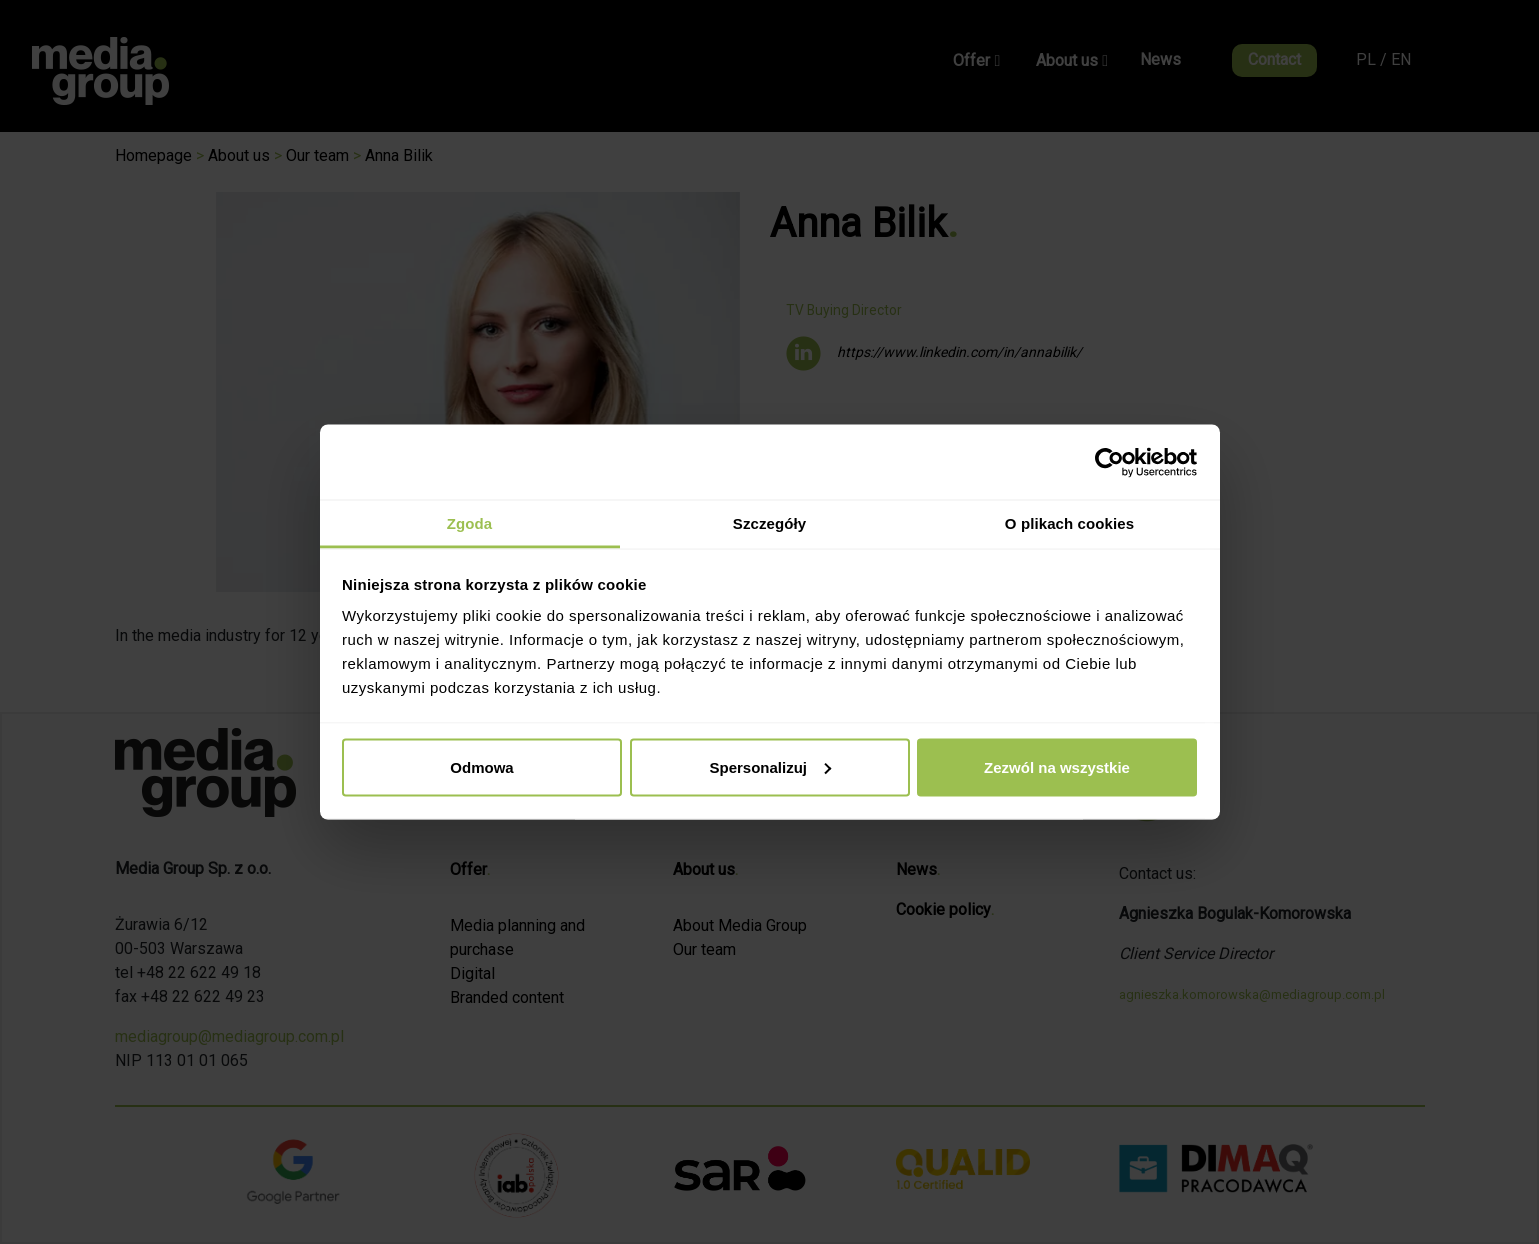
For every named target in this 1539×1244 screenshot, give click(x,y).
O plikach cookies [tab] (1069, 523)
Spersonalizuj (770, 766)
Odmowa (481, 766)
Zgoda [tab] (470, 523)
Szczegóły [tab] (769, 523)
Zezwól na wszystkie (1057, 766)
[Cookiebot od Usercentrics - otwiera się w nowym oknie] (1109, 462)
